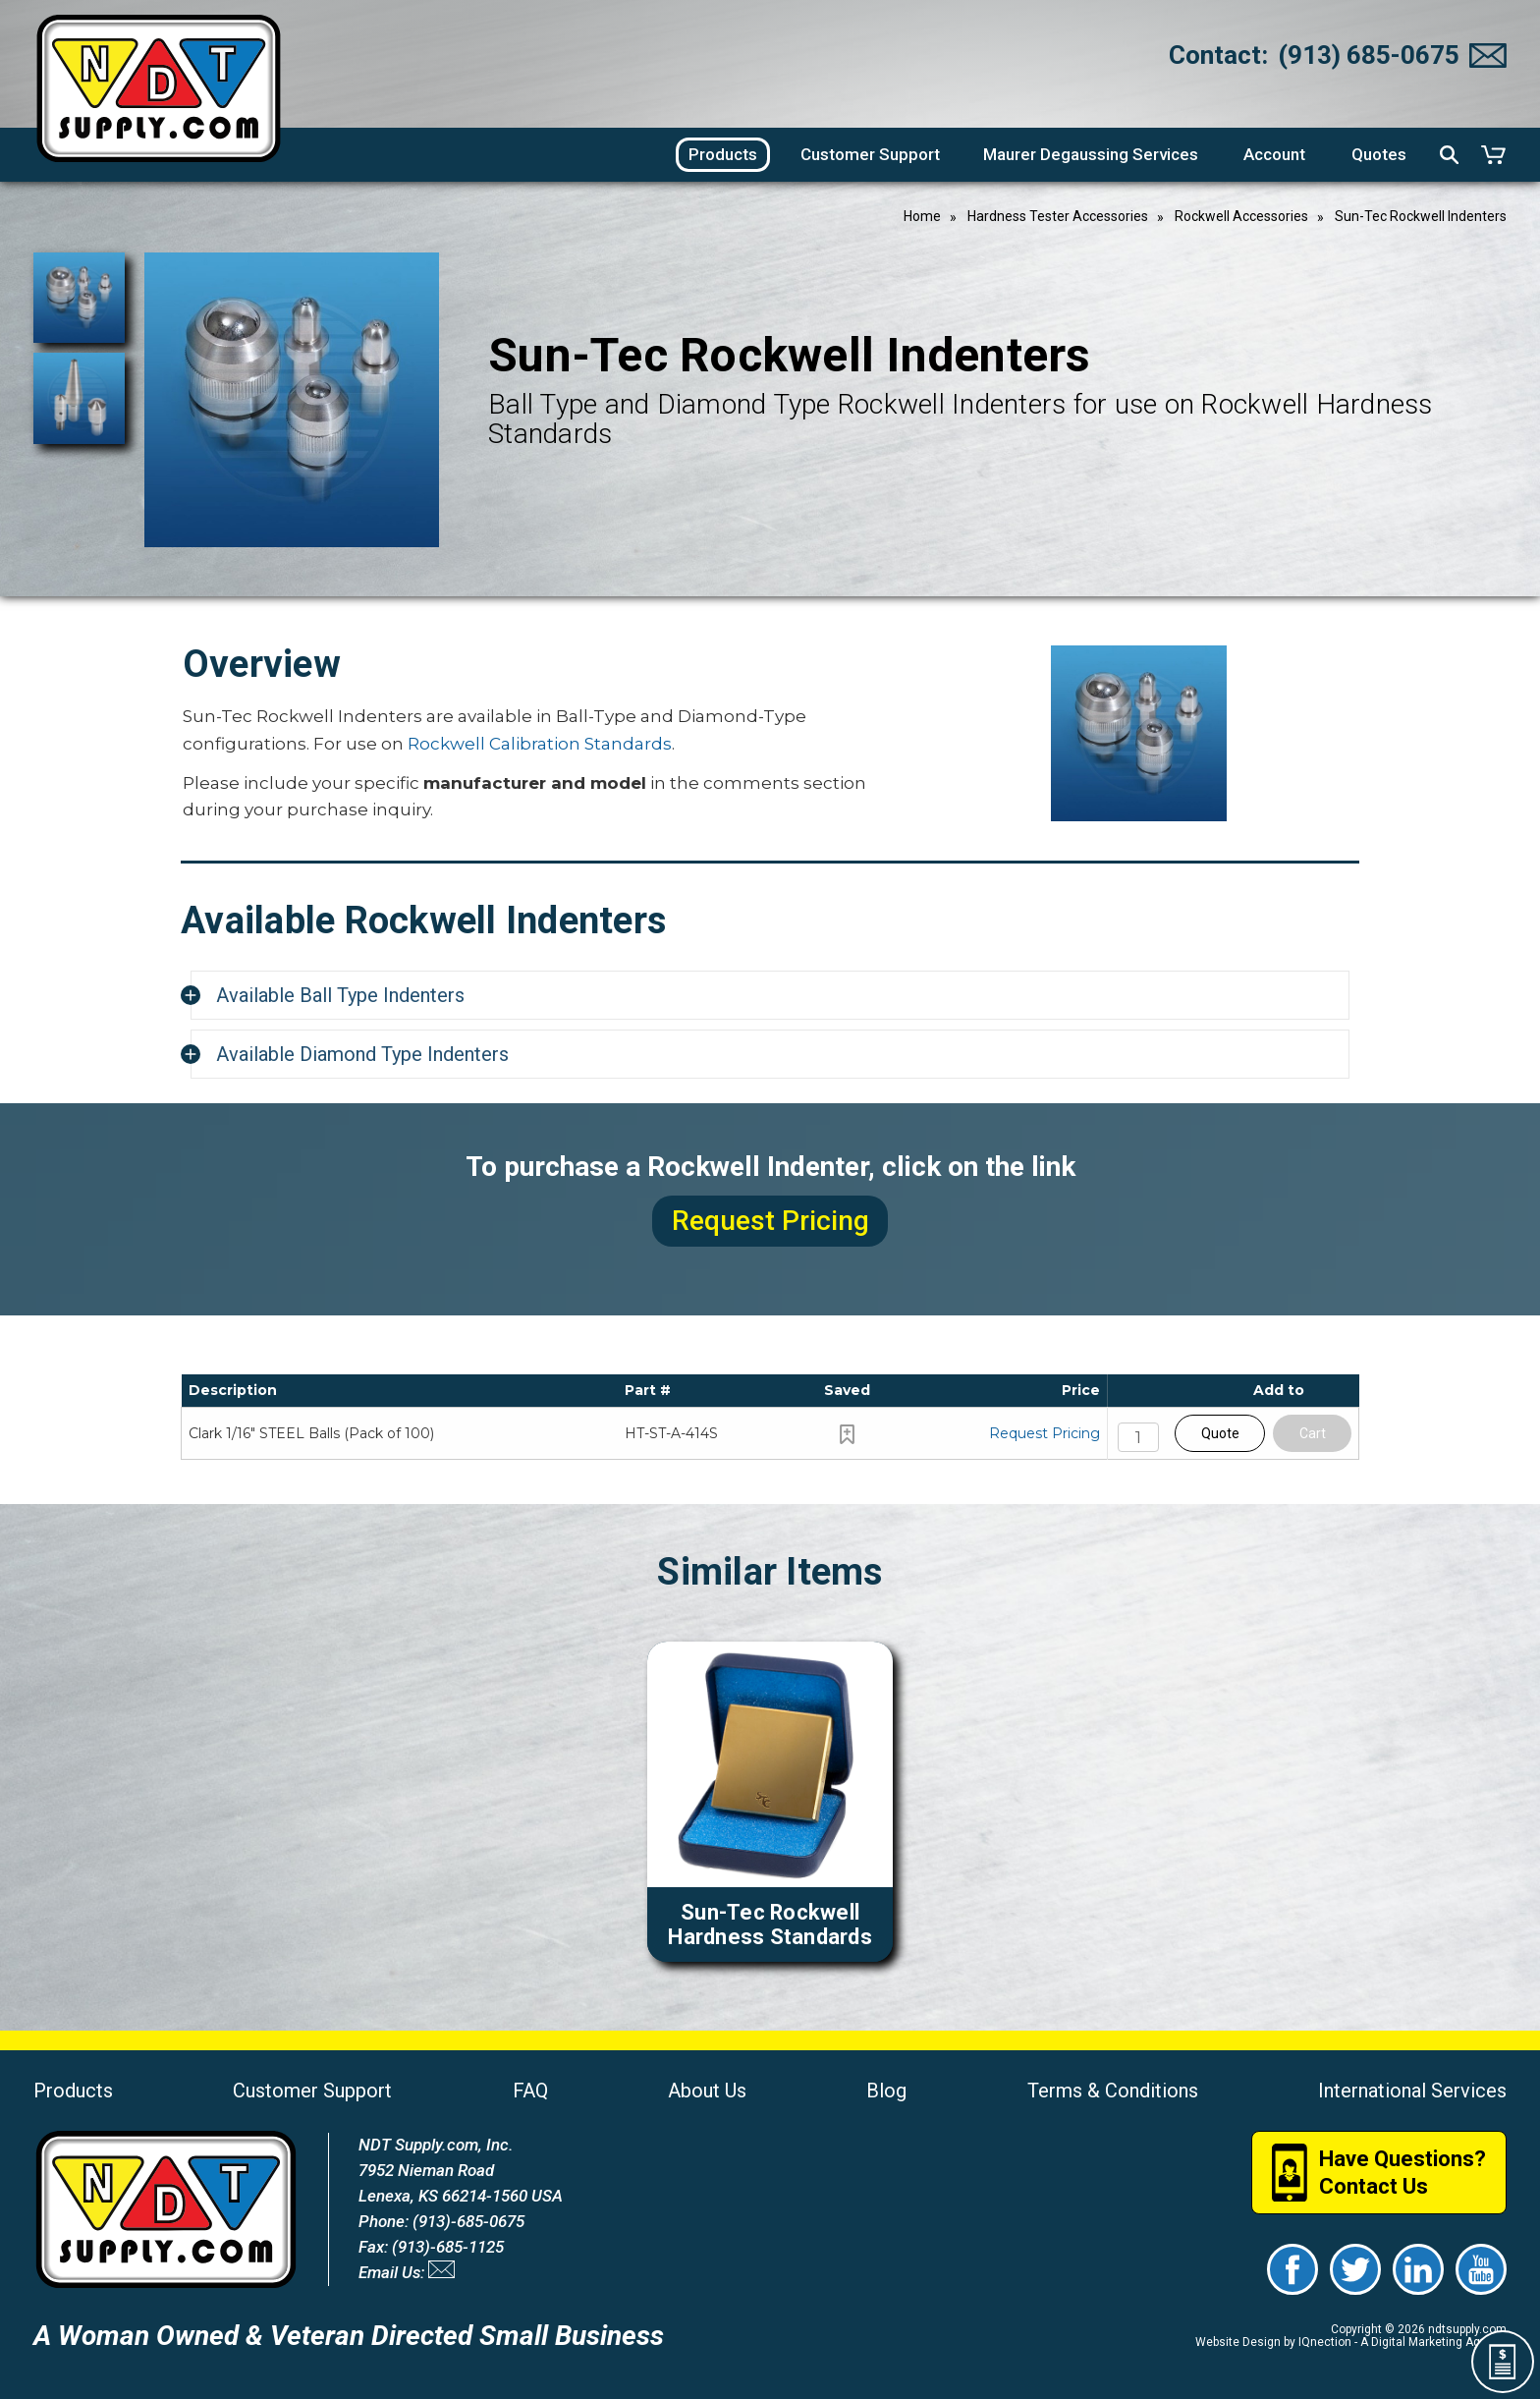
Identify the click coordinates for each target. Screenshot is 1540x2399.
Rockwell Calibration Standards (540, 743)
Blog (886, 2090)
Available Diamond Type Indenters (362, 1054)
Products (73, 2090)
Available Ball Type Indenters (340, 995)
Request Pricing (1044, 1433)
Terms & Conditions (1112, 2090)
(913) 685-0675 (1368, 55)
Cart (1312, 1433)
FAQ (530, 2090)
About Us (707, 2090)
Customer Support (312, 2090)
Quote (1220, 1433)
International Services (1412, 2090)
